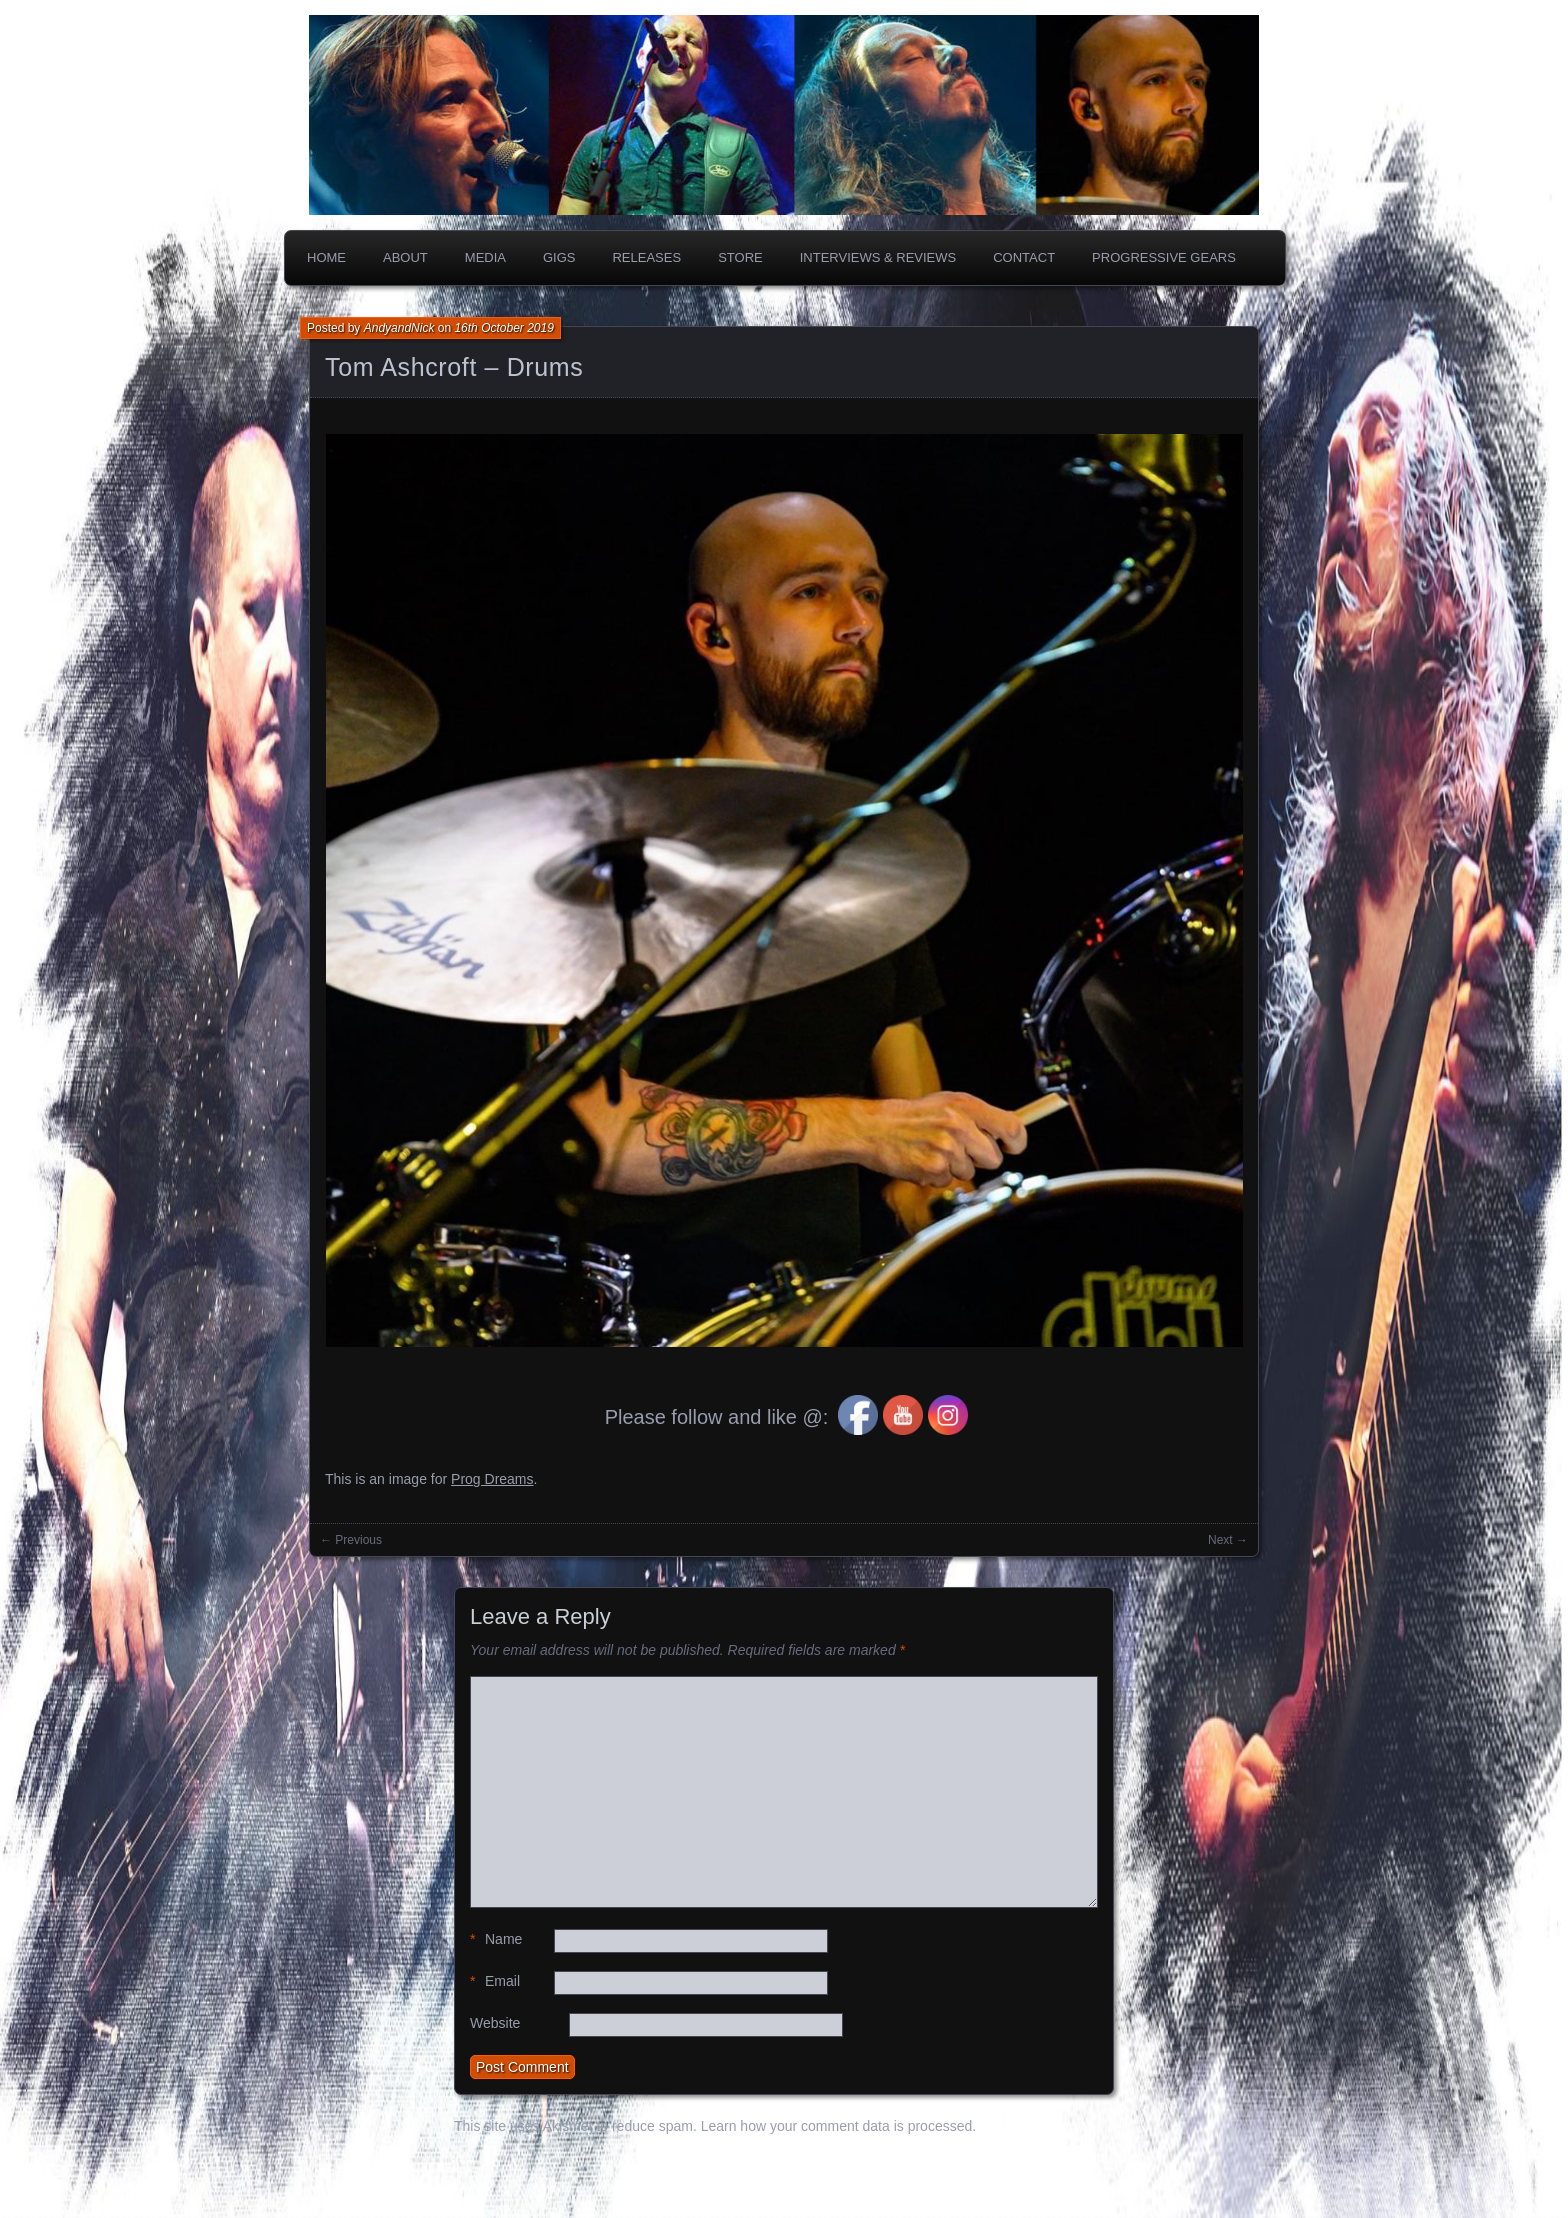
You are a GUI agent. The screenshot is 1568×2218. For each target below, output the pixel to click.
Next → (1228, 1540)
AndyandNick (399, 328)
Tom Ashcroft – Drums (454, 367)
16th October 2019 (503, 328)
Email (495, 1981)
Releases (646, 257)
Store (740, 257)
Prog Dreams (492, 1479)
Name (496, 1939)
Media (485, 257)
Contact (1024, 257)
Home (326, 257)
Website (495, 2023)
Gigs (559, 257)
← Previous (351, 1540)
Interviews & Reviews (878, 257)
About (405, 257)
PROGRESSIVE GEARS (1164, 257)
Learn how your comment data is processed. (838, 2126)
